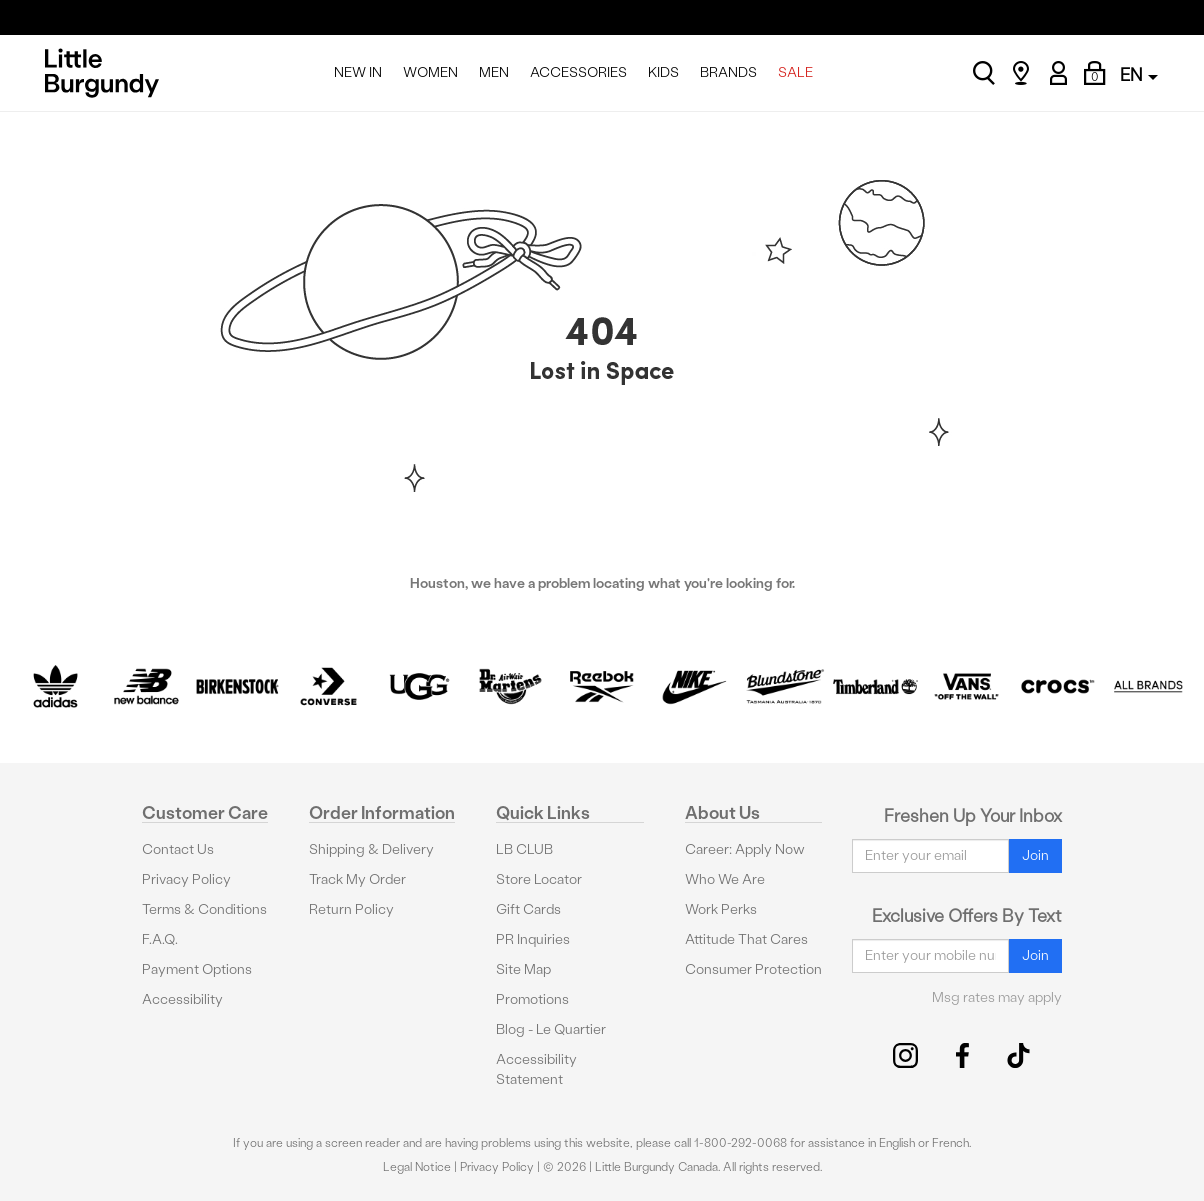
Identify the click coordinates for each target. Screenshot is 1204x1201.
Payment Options (197, 969)
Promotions (532, 999)
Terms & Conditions (204, 909)
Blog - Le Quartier (551, 1029)
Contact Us (178, 849)
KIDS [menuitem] (663, 72)
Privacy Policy (186, 879)
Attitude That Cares (746, 939)
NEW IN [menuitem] (358, 72)
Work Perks (721, 909)
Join (1035, 855)
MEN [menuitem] (494, 72)
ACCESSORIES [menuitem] (578, 72)
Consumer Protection (753, 969)
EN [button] (1139, 74)
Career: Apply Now (745, 849)
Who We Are (725, 879)
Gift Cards (528, 909)
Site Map (523, 969)
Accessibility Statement (536, 1069)
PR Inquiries (533, 939)
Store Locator (539, 879)
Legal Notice (417, 1167)
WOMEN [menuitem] (430, 72)
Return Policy (351, 909)
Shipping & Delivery (371, 849)
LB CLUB (524, 849)
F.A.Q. (160, 939)
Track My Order (357, 879)
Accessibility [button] (182, 999)
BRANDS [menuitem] (728, 72)
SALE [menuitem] (795, 72)
